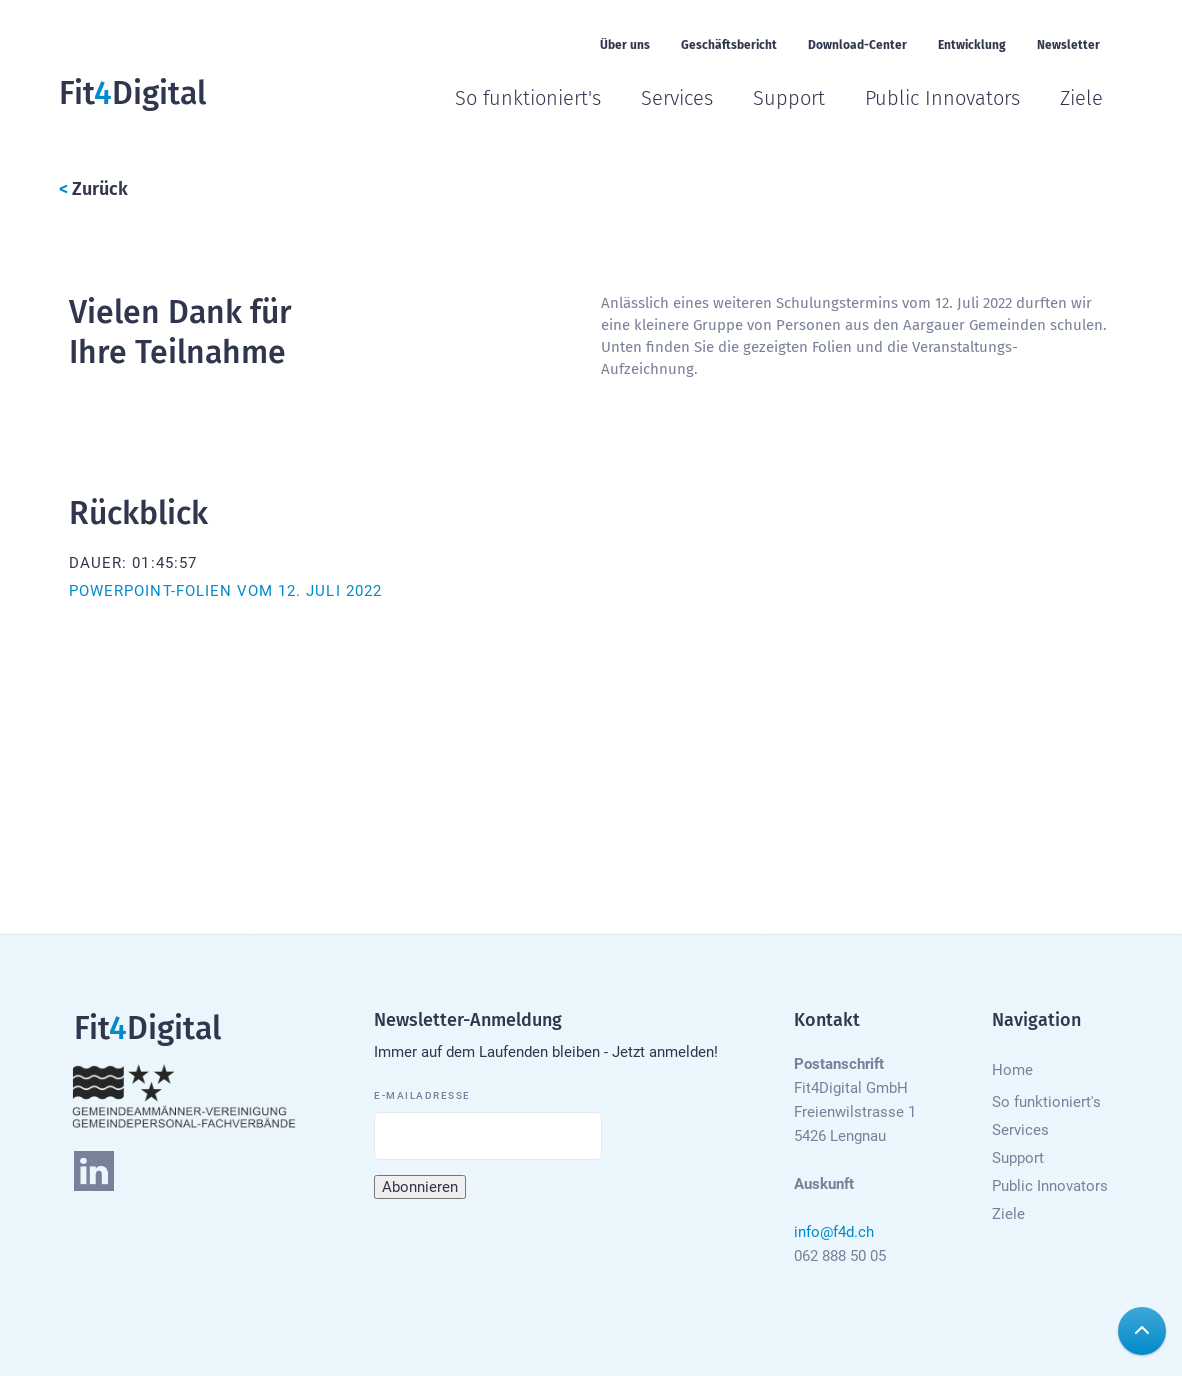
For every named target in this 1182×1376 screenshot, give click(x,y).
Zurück (93, 189)
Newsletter (1068, 45)
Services (677, 98)
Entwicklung (972, 45)
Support (789, 98)
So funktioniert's (528, 98)
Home (1012, 1070)
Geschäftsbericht (729, 45)
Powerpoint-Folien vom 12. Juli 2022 (225, 591)
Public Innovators (942, 98)
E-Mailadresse (422, 1095)
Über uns (625, 45)
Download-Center (857, 45)
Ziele (1081, 98)
